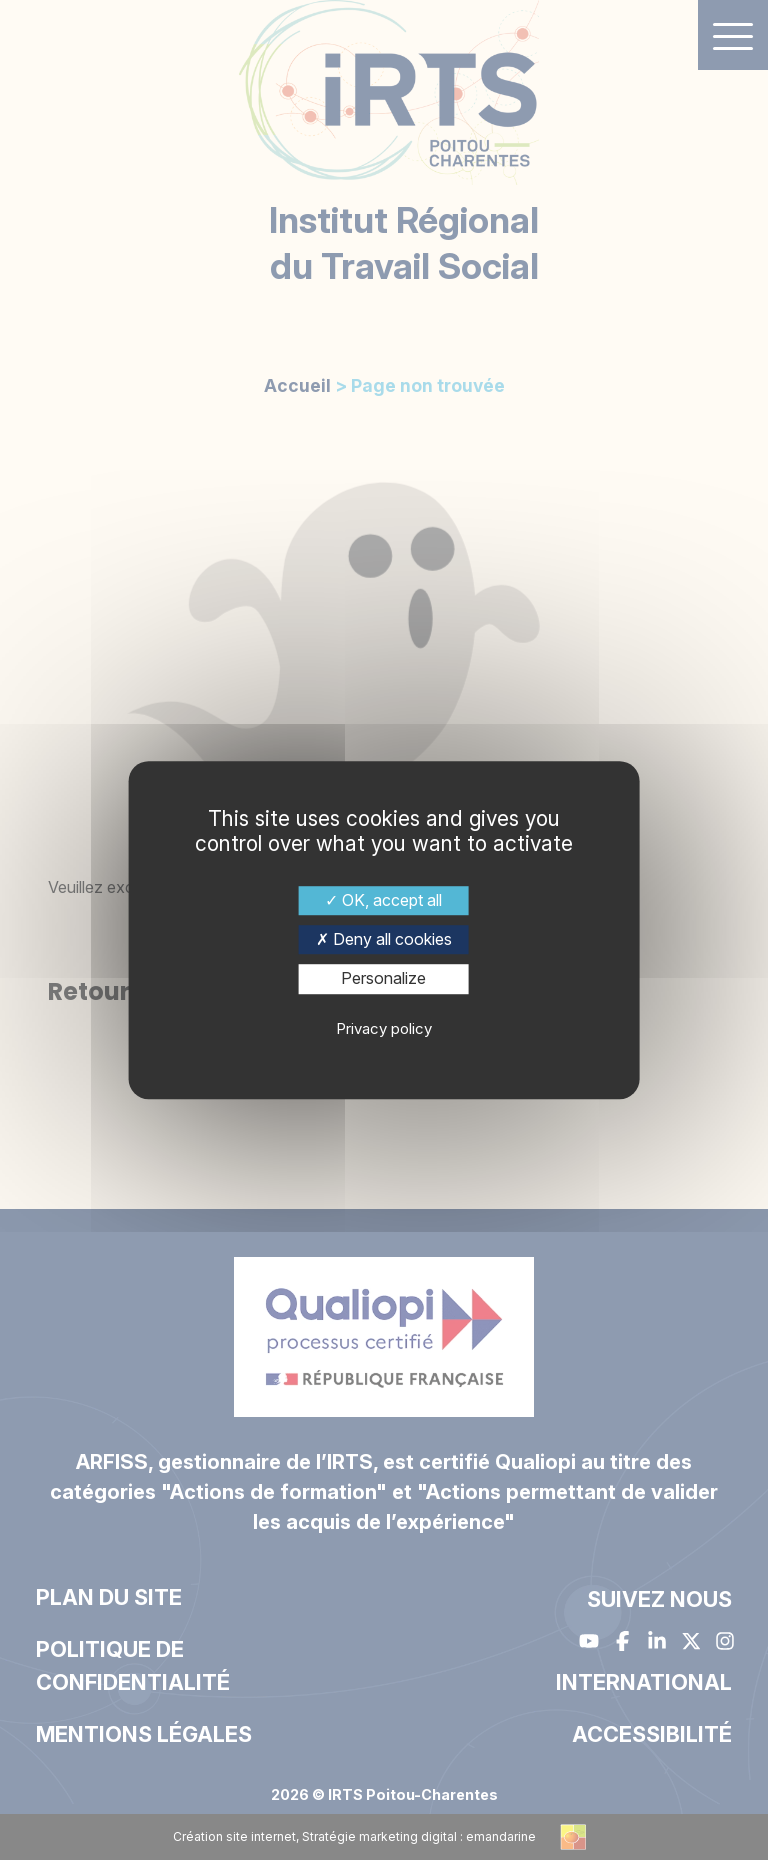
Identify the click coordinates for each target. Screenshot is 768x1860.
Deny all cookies (384, 939)
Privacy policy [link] (384, 1028)
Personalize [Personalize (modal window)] (383, 979)
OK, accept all (383, 900)
